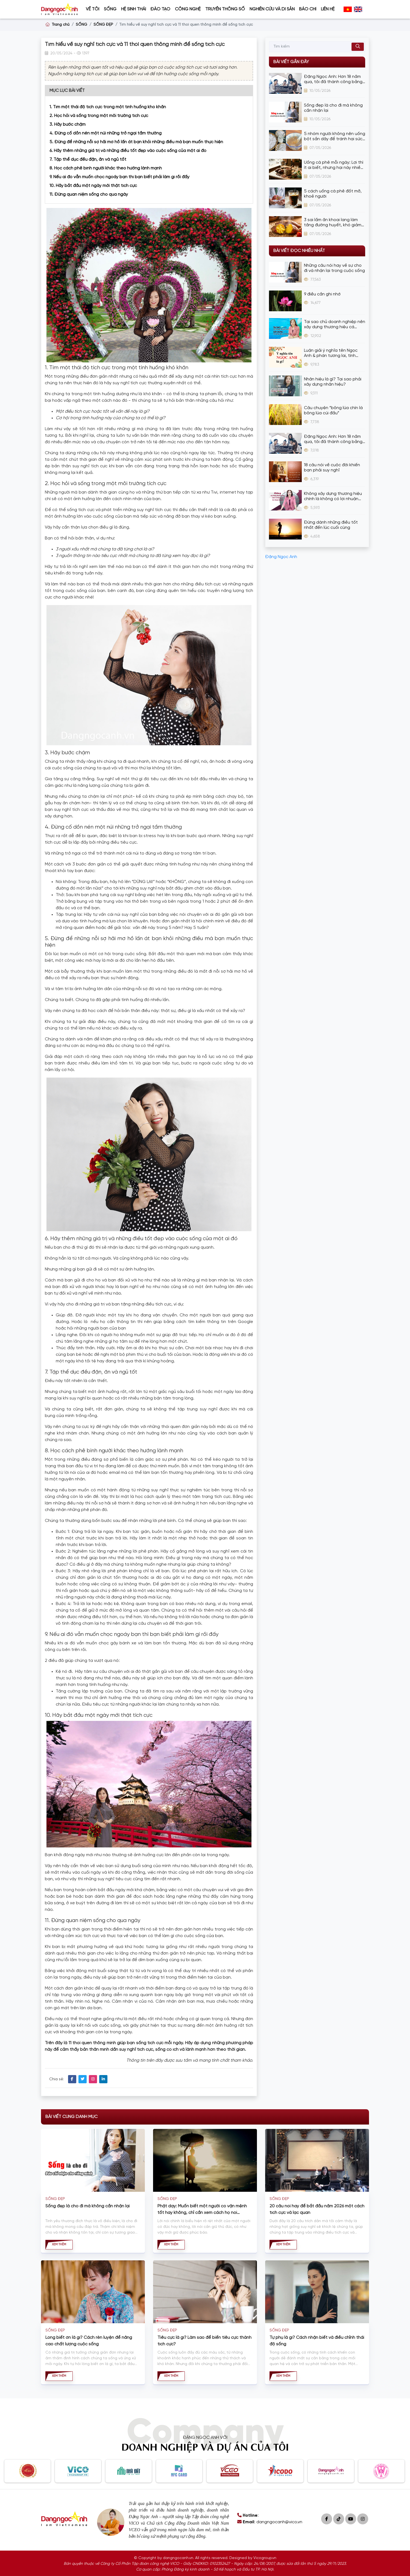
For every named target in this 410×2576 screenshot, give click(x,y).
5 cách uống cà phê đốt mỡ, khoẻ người (333, 194)
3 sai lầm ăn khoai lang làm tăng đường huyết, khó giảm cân (332, 223)
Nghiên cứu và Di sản (272, 9)
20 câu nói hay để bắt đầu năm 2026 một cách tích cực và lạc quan (317, 2209)
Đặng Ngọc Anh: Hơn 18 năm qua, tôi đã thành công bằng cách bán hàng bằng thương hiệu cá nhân (333, 79)
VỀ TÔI (92, 9)
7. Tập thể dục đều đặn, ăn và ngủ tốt (87, 159)
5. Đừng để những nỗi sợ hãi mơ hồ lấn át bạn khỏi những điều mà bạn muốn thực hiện (136, 142)
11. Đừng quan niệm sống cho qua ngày (88, 194)
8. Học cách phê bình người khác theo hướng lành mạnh (105, 168)
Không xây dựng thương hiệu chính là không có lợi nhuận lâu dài (333, 496)
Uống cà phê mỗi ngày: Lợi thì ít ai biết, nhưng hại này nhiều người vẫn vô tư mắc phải (333, 165)
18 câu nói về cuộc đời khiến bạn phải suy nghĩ (332, 468)
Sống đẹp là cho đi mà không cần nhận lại (333, 108)
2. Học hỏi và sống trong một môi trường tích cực (98, 115)
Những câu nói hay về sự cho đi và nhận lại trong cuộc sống (334, 268)
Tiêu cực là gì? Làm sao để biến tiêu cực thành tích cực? (204, 2340)
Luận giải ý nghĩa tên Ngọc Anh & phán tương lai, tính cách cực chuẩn (331, 353)
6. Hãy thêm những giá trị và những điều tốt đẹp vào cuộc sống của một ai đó (127, 150)
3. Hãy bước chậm (67, 124)
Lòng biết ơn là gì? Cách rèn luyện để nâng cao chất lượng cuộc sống (88, 2340)
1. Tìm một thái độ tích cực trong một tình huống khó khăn (107, 107)
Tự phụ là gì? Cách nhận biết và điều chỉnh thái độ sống (317, 2340)
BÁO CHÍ (307, 9)
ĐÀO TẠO (160, 9)
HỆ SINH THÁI (133, 9)
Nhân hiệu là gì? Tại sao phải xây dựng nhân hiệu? (332, 382)
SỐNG (110, 9)
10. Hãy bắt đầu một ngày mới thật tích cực (93, 185)
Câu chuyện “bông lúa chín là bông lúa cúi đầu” (333, 410)
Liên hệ (328, 9)
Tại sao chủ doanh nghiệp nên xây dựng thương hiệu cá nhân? (334, 324)
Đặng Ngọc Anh (281, 556)
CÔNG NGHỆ (188, 9)
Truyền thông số (225, 9)
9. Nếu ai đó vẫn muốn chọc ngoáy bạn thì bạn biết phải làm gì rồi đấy (119, 177)
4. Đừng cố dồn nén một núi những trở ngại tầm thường (105, 133)
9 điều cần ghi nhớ (322, 294)
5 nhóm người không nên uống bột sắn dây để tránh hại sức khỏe (334, 136)
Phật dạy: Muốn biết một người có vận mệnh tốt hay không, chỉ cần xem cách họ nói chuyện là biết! (202, 2210)
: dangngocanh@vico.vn (269, 2522)
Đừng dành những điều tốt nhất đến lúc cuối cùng (331, 525)
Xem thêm (59, 2244)
